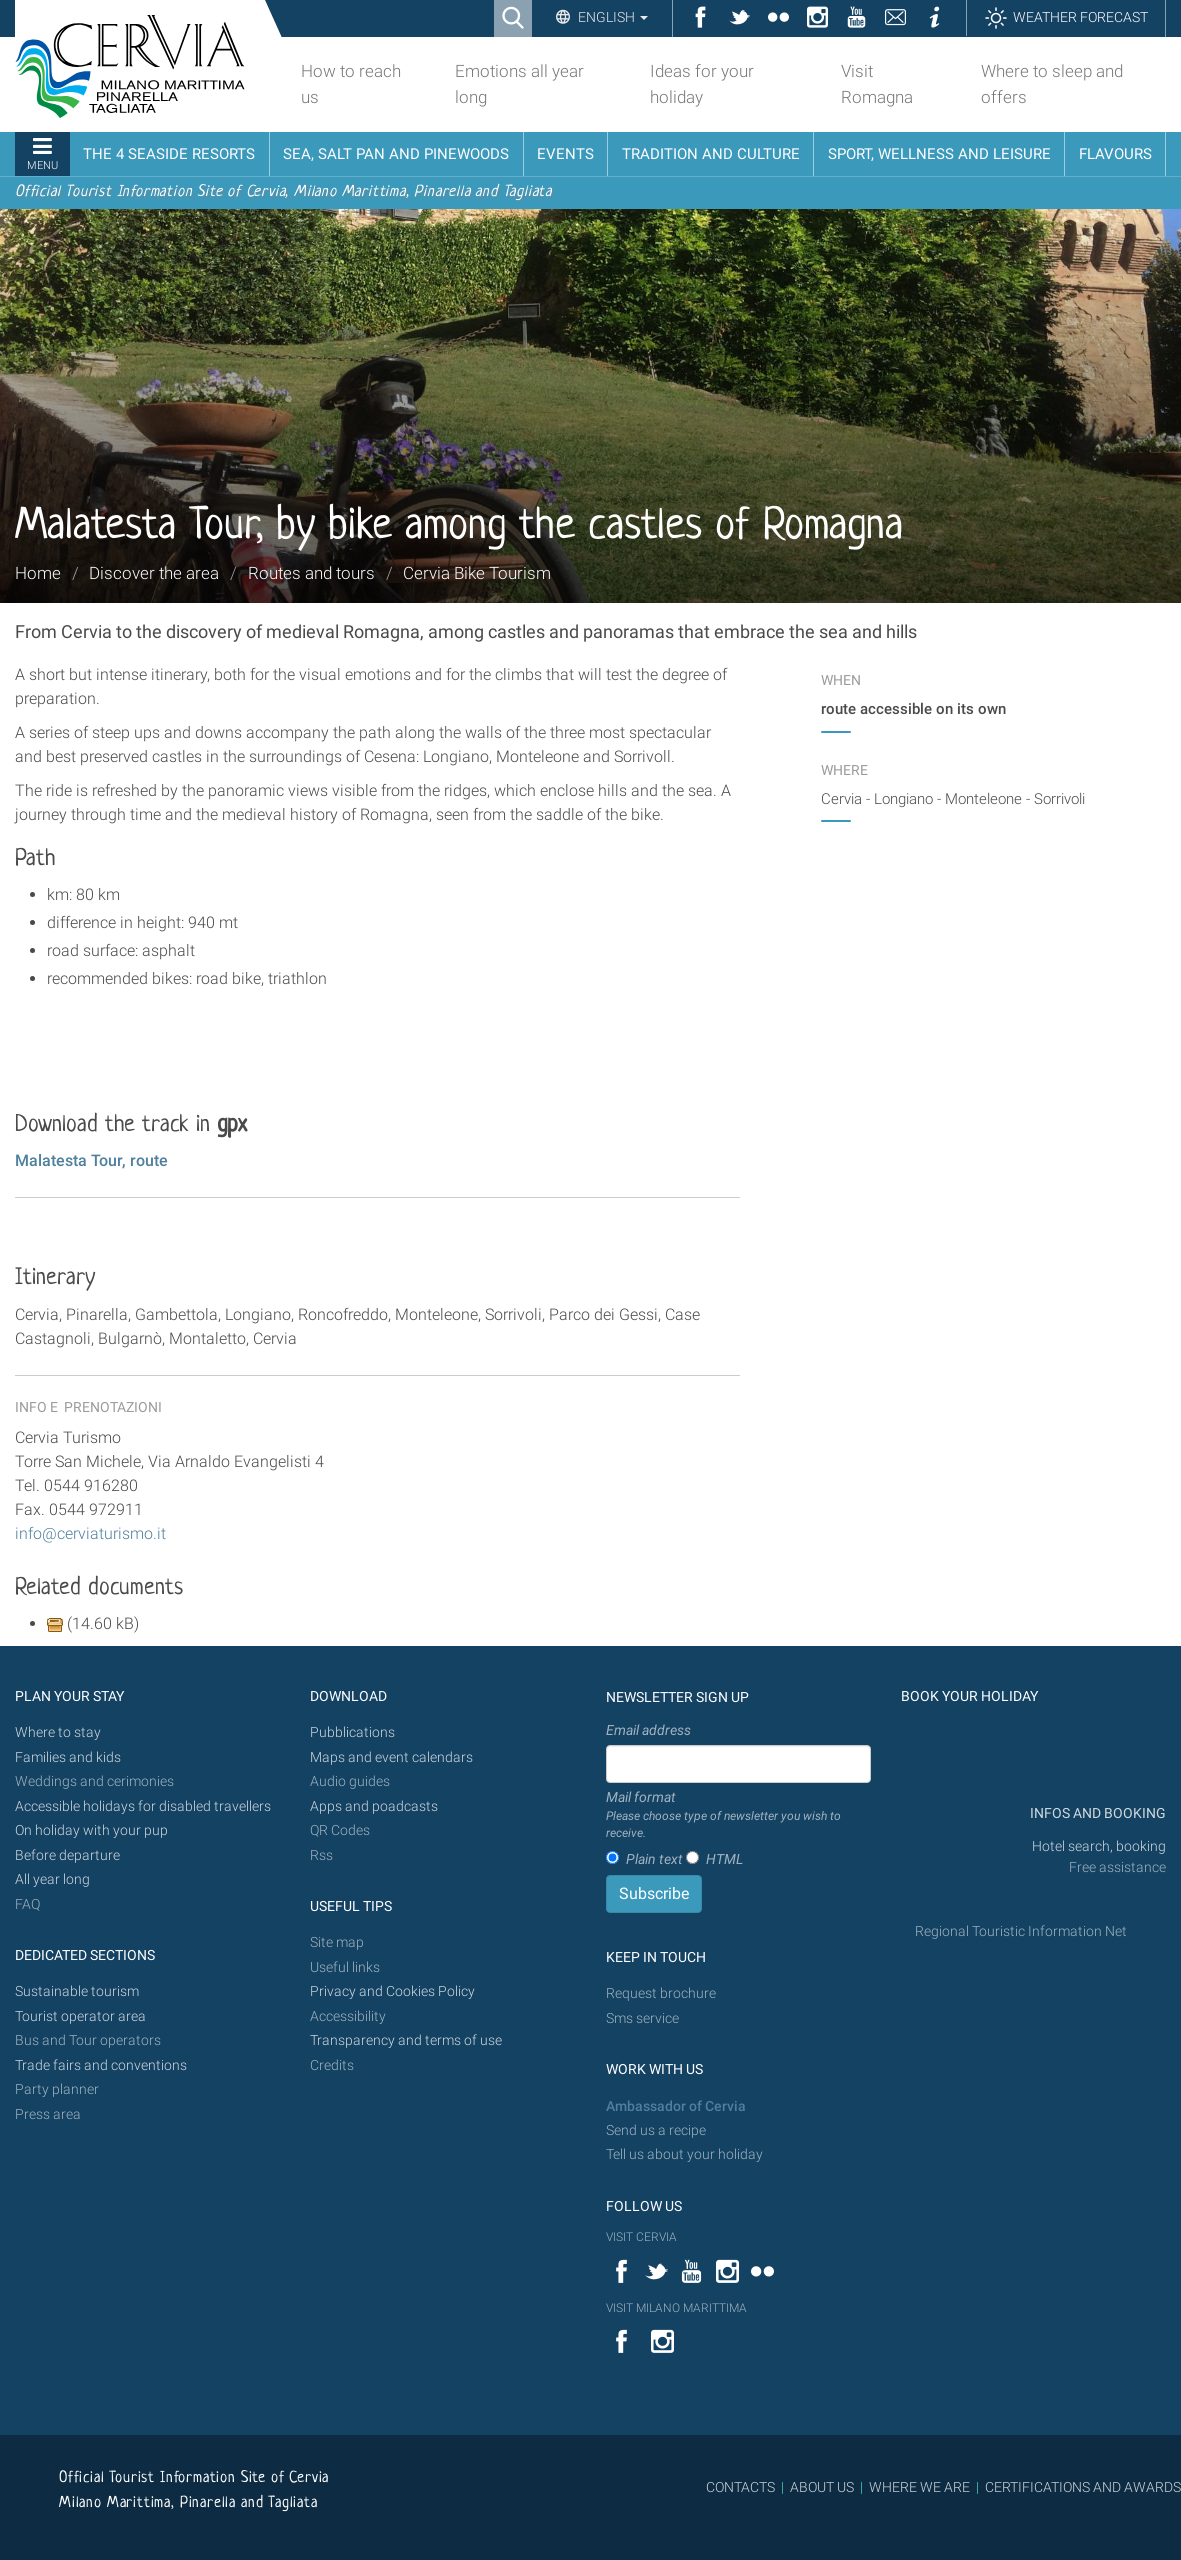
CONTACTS (740, 2487)
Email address (648, 1730)
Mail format (738, 1816)
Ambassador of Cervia (676, 2106)
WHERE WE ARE (919, 2487)
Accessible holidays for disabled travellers (143, 1806)
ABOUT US (822, 2487)
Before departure (67, 1855)
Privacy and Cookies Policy (392, 1991)
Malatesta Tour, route (91, 1160)
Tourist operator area (80, 2016)
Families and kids (68, 1757)
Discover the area (154, 573)
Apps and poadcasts (374, 1806)
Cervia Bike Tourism (477, 573)
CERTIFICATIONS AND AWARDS (1083, 2487)
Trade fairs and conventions (101, 2065)
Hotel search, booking (1099, 1846)
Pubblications (352, 1732)
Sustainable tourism (77, 1991)
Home (38, 573)
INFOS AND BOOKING (1096, 1813)
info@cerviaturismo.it (90, 1533)
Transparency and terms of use (406, 2040)
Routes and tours (311, 573)
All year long (52, 1879)
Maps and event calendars (391, 1757)
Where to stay (58, 1732)
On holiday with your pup (91, 1830)
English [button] (611, 17)
